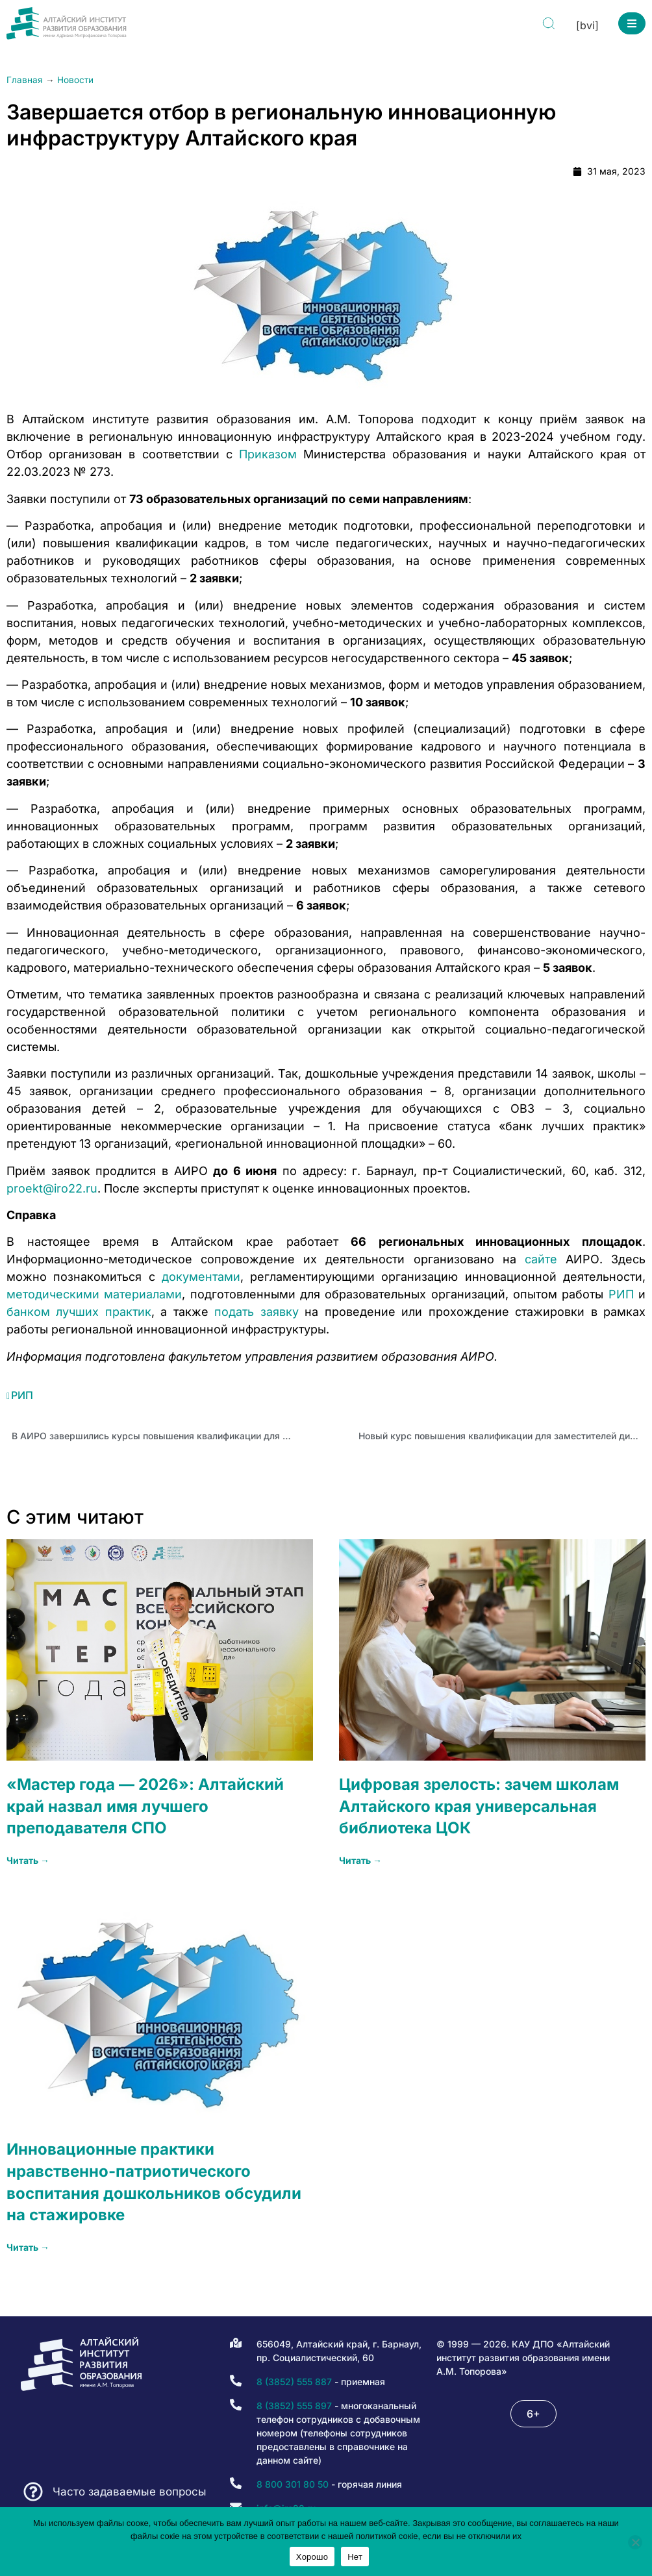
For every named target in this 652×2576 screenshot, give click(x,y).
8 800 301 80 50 (293, 2484)
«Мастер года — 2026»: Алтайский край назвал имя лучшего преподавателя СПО (145, 1806)
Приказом (268, 454)
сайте (541, 1259)
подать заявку (256, 1312)
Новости (75, 80)
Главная (24, 80)
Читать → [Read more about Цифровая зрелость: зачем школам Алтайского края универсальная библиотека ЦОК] (360, 1860)
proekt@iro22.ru (51, 1188)
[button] (632, 23)
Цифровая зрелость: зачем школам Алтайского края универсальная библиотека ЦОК (479, 1806)
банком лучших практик (78, 1312)
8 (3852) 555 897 (294, 2405)
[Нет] (635, 2542)
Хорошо (312, 2557)
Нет (354, 2557)
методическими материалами (94, 1294)
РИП (621, 1294)
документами (201, 1276)
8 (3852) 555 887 (294, 2381)
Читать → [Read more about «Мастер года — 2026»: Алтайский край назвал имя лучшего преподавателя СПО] (27, 1860)
